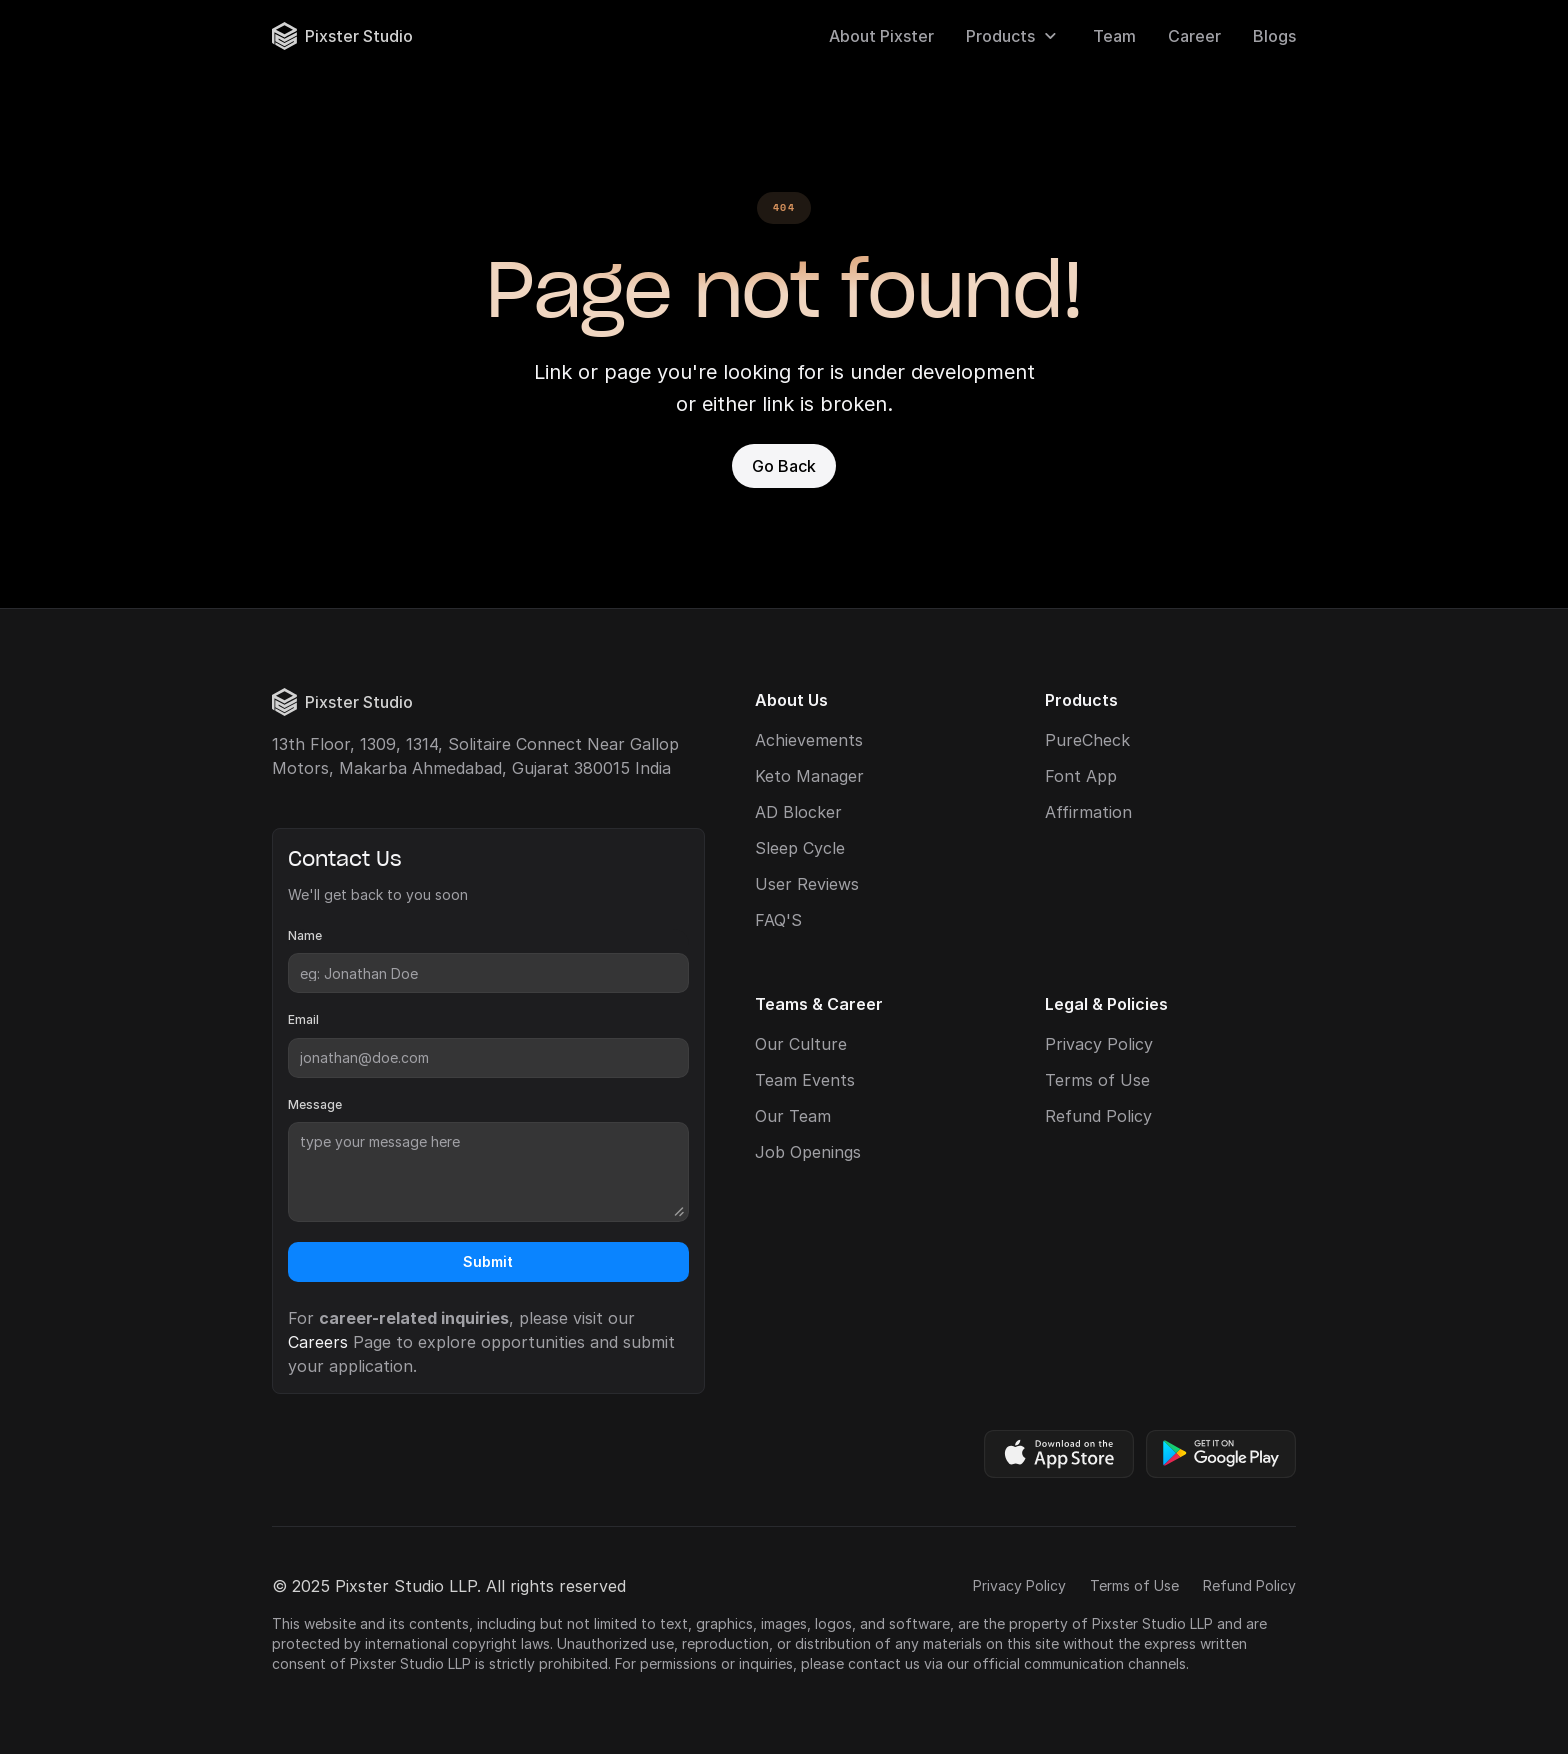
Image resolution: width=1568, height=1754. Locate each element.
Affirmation (1088, 812)
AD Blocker (798, 812)
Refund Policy (1098, 1116)
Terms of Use (1097, 1080)
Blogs (1274, 36)
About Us (791, 700)
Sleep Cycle (800, 848)
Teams (781, 1004)
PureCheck (1087, 740)
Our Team (793, 1116)
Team (1114, 36)
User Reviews (807, 884)
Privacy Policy (1099, 1044)
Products (1000, 36)
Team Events (805, 1080)
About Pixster (881, 36)
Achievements (809, 740)
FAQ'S (778, 920)
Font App (1081, 776)
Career (1194, 36)
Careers (318, 1342)
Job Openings (808, 1152)
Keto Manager (809, 776)
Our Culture (801, 1044)
